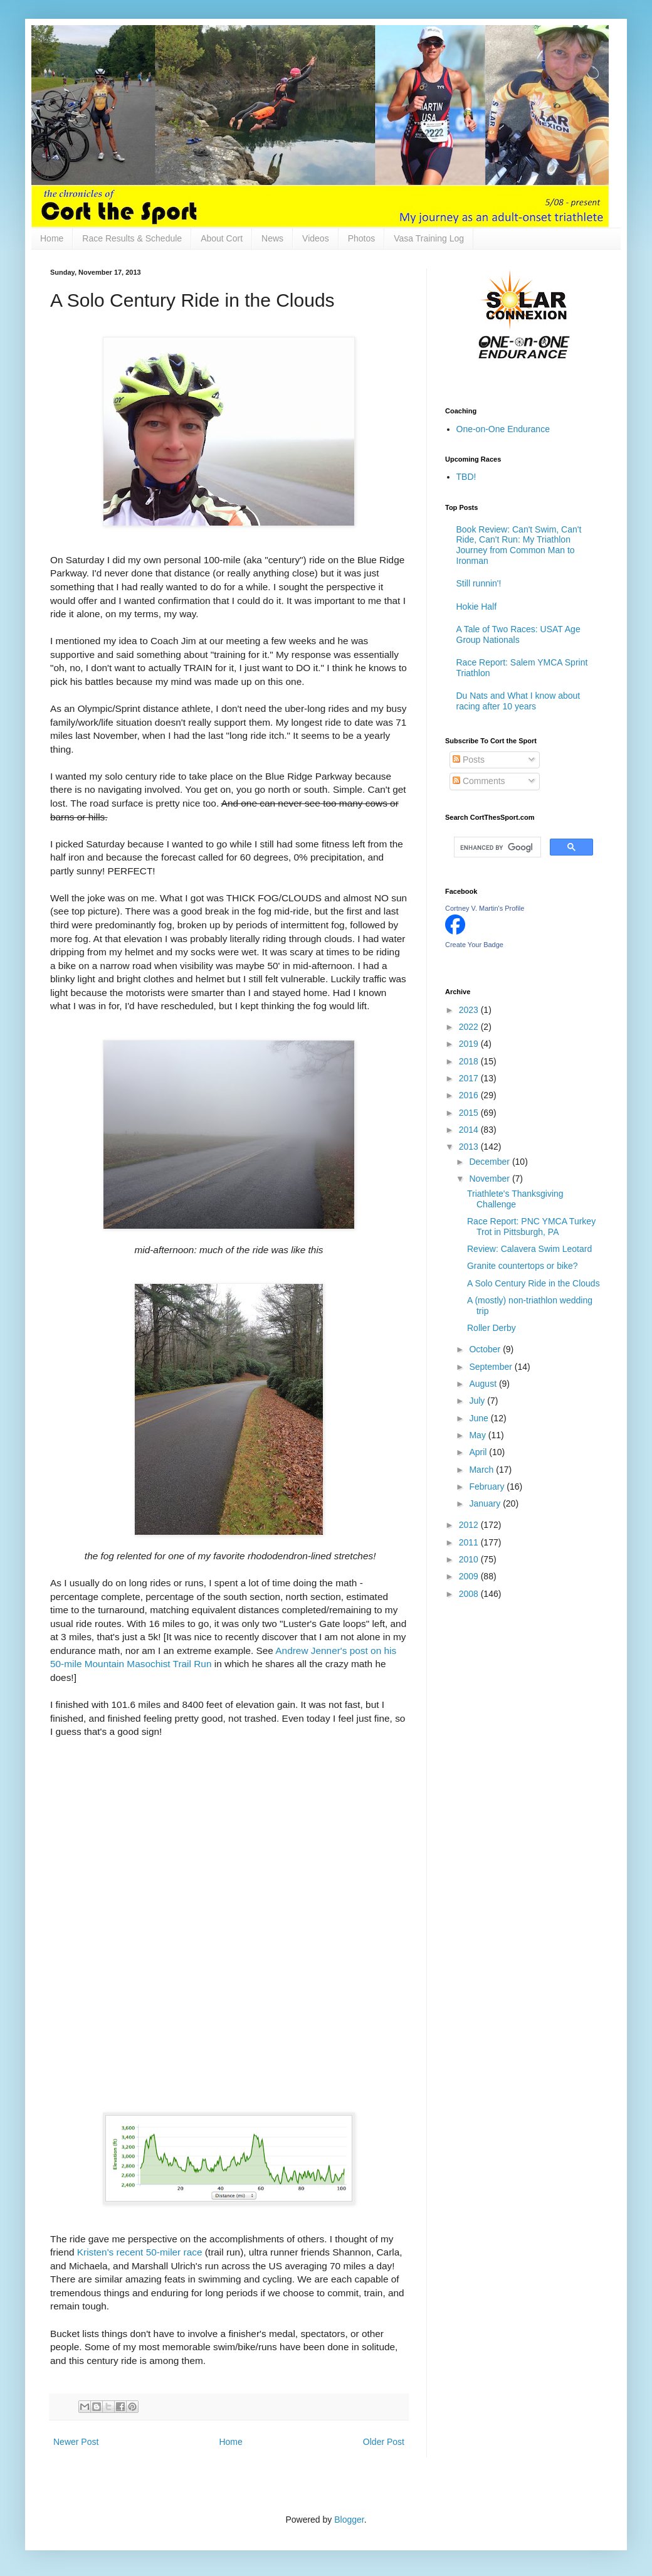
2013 (470, 1147)
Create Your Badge (474, 944)
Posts (469, 760)
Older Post (383, 2442)
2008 (470, 1594)
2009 (470, 1576)
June (479, 1418)
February (488, 1486)
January (486, 1503)
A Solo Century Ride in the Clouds (533, 1283)
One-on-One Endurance (503, 429)
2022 (470, 1027)
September (491, 1367)
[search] (496, 847)
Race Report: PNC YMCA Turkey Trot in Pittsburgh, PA (531, 1226)
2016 (470, 1095)
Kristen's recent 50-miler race (139, 2252)
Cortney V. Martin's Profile (484, 908)
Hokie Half (476, 607)
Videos (315, 238)
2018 (470, 1061)
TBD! (466, 477)
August (483, 1384)
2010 (470, 1559)
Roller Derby (491, 1328)
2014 (470, 1130)
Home (51, 238)
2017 (470, 1078)
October (486, 1349)
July (478, 1401)
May (478, 1435)
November (490, 1179)
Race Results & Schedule (132, 238)
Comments (479, 781)
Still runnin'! (479, 583)
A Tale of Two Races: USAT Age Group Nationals (518, 634)
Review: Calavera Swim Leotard (529, 1249)
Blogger (349, 2520)
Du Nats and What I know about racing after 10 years (518, 701)
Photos (362, 238)
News (272, 238)
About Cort (222, 238)
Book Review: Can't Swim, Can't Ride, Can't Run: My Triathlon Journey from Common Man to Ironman (519, 545)
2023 (470, 1010)
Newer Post (75, 2442)
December (490, 1162)
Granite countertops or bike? (522, 1266)
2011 (470, 1542)
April (479, 1452)
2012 (470, 1525)
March (482, 1470)
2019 (470, 1044)
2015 (470, 1113)
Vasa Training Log (429, 238)
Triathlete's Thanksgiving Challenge (515, 1199)
